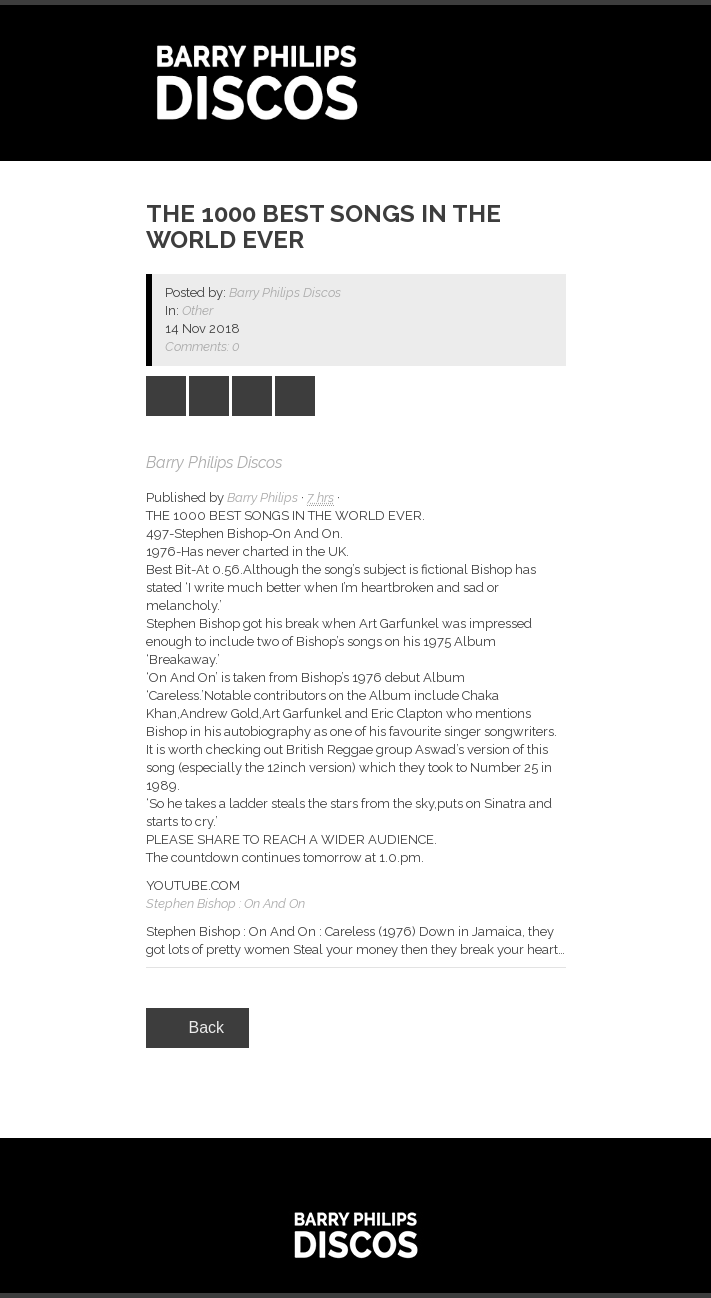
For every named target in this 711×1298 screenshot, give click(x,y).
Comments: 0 (202, 346)
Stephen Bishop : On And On (225, 903)
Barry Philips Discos (285, 292)
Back (198, 1027)
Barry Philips (262, 497)
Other (197, 310)
